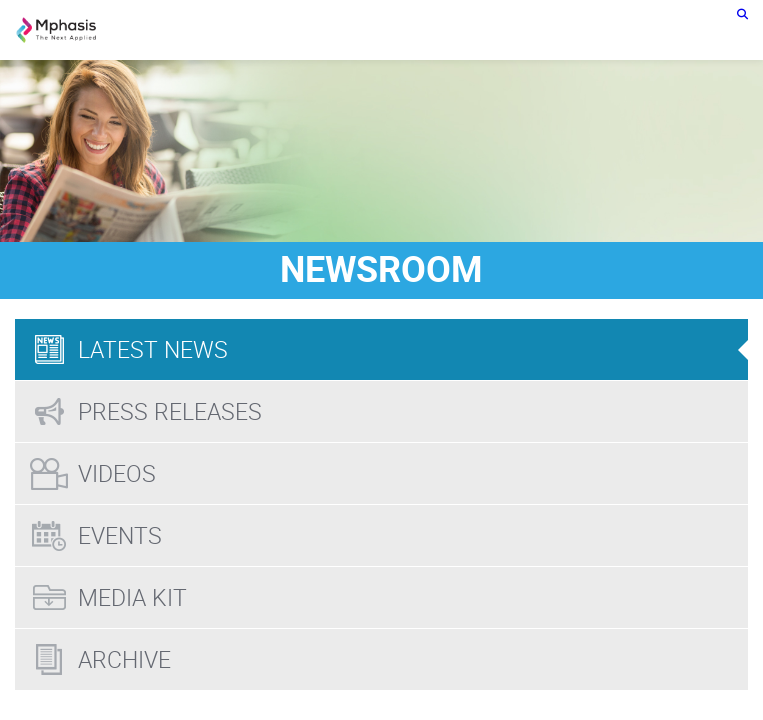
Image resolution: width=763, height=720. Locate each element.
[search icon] (742, 13)
